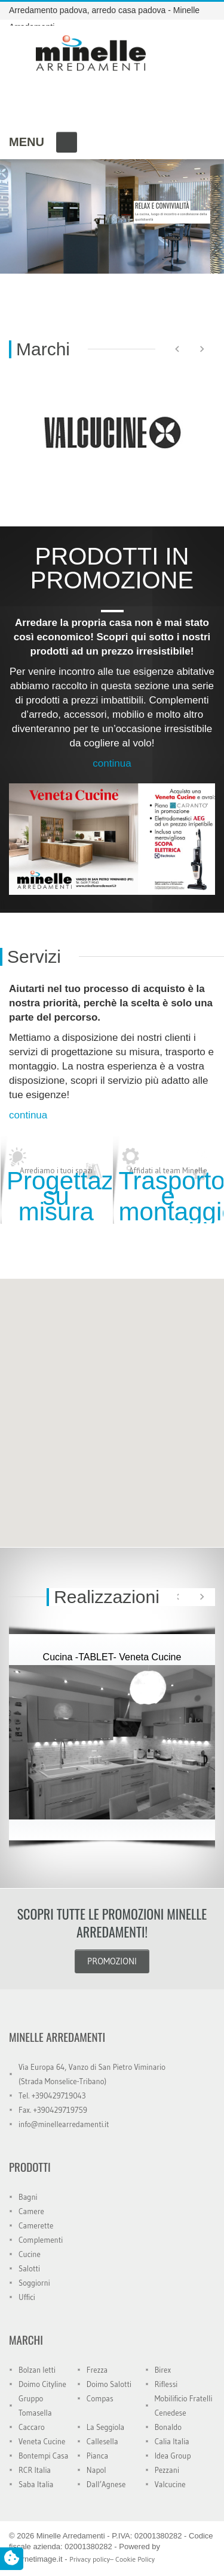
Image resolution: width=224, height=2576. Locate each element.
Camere (31, 2211)
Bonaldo (168, 2427)
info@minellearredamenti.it (64, 2124)
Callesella (102, 2441)
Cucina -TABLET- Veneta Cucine (112, 1657)
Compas (100, 2398)
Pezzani (167, 2470)
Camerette (36, 2225)
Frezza (97, 2369)
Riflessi (166, 2384)
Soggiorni (34, 2282)
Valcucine (170, 2484)
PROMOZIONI (112, 1961)
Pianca (97, 2455)
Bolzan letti (37, 2369)
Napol (96, 2470)
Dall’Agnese (106, 2484)
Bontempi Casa (43, 2455)
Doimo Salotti (109, 2384)
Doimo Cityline (42, 2384)
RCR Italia (35, 2470)
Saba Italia (36, 2484)
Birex (163, 2369)
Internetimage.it (36, 2559)
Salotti (29, 2268)
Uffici (27, 2297)
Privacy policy (89, 2559)
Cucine (30, 2254)
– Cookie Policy (132, 2559)
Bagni (28, 2197)
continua (112, 763)
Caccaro (32, 2427)
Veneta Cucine (42, 2441)
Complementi (41, 2240)
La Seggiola (105, 2427)
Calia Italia (172, 2441)
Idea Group (173, 2455)
